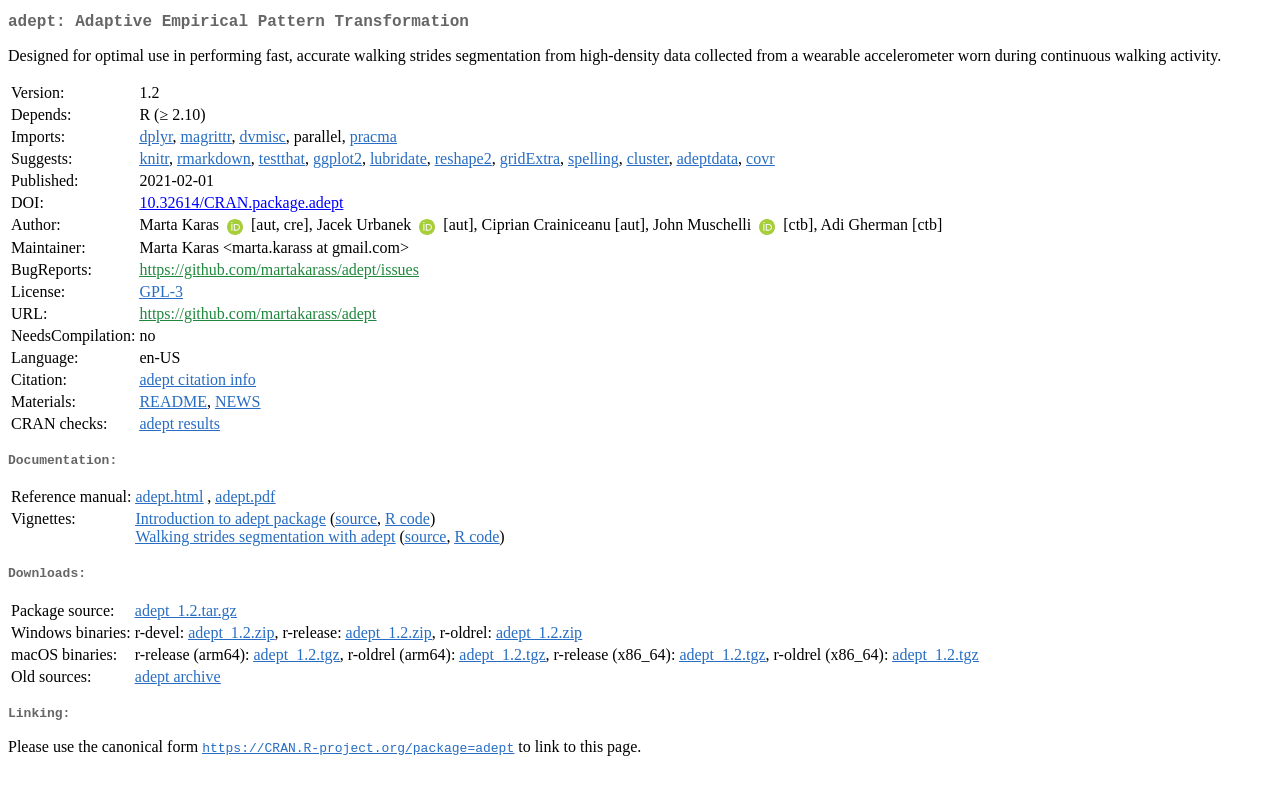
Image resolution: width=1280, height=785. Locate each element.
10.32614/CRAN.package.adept (241, 206)
